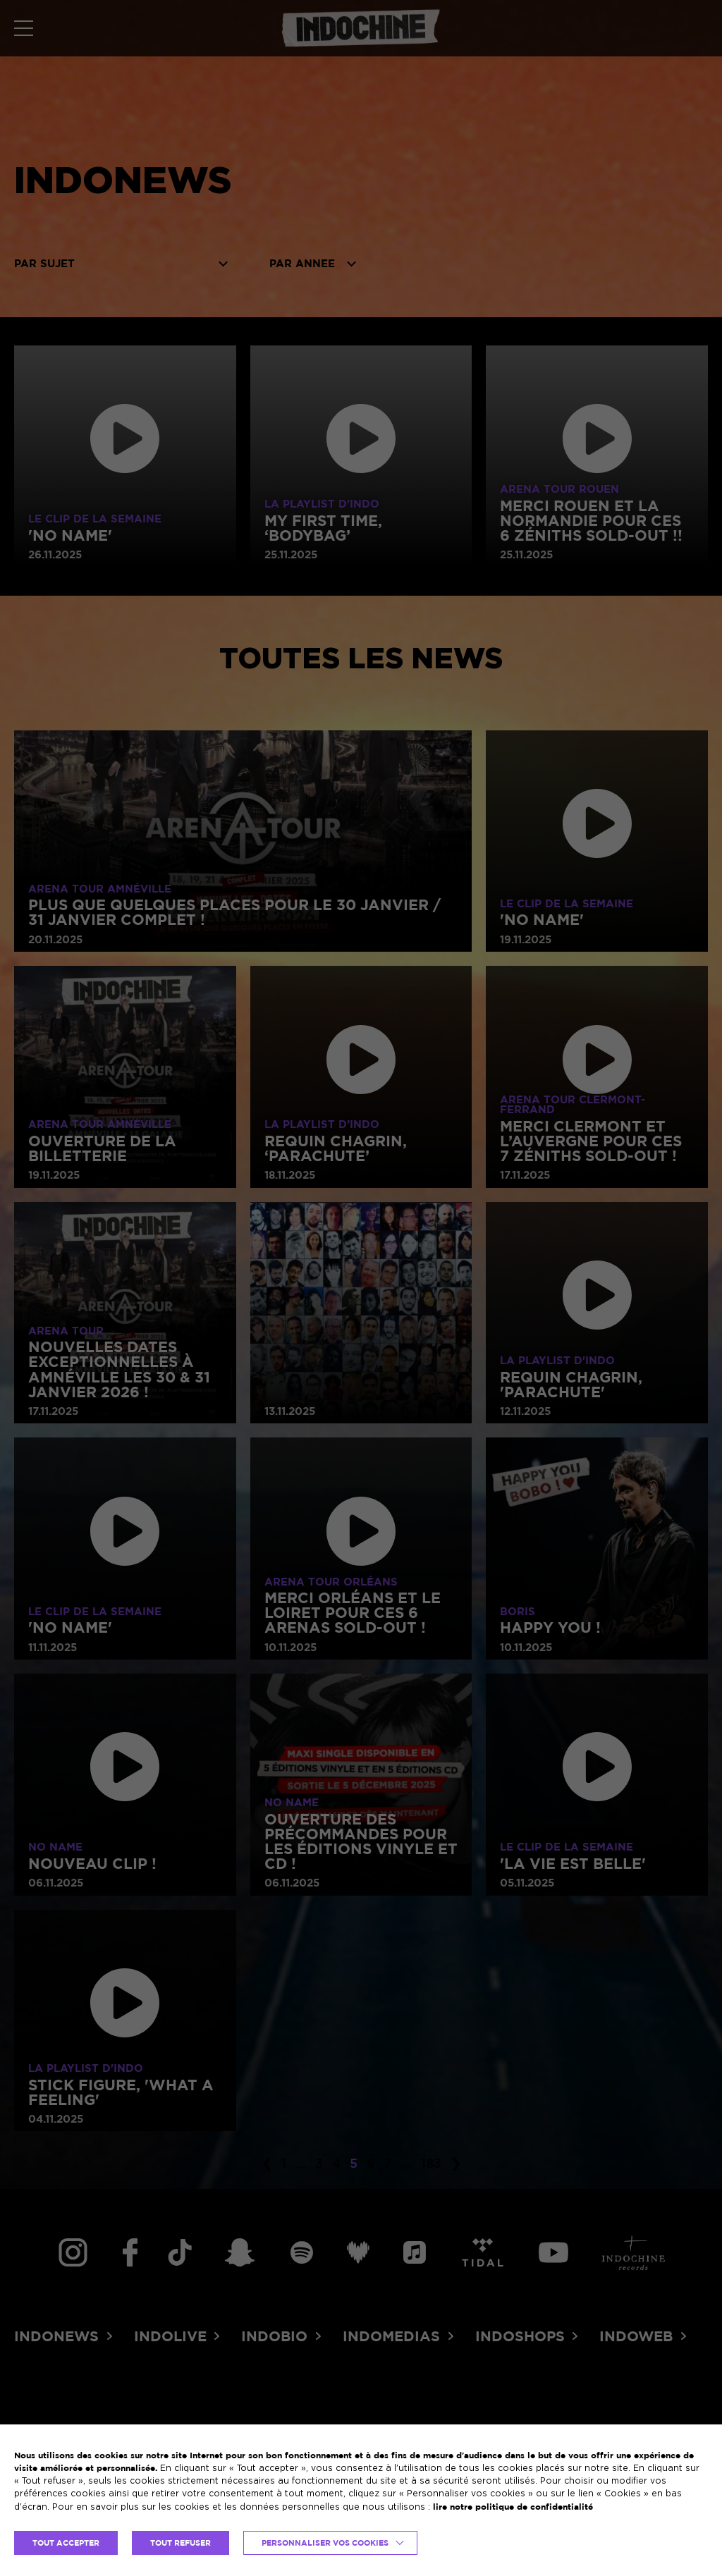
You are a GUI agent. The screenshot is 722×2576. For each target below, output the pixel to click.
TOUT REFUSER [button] (180, 2543)
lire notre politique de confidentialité (513, 2506)
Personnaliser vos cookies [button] (325, 2543)
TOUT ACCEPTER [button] (65, 2543)
